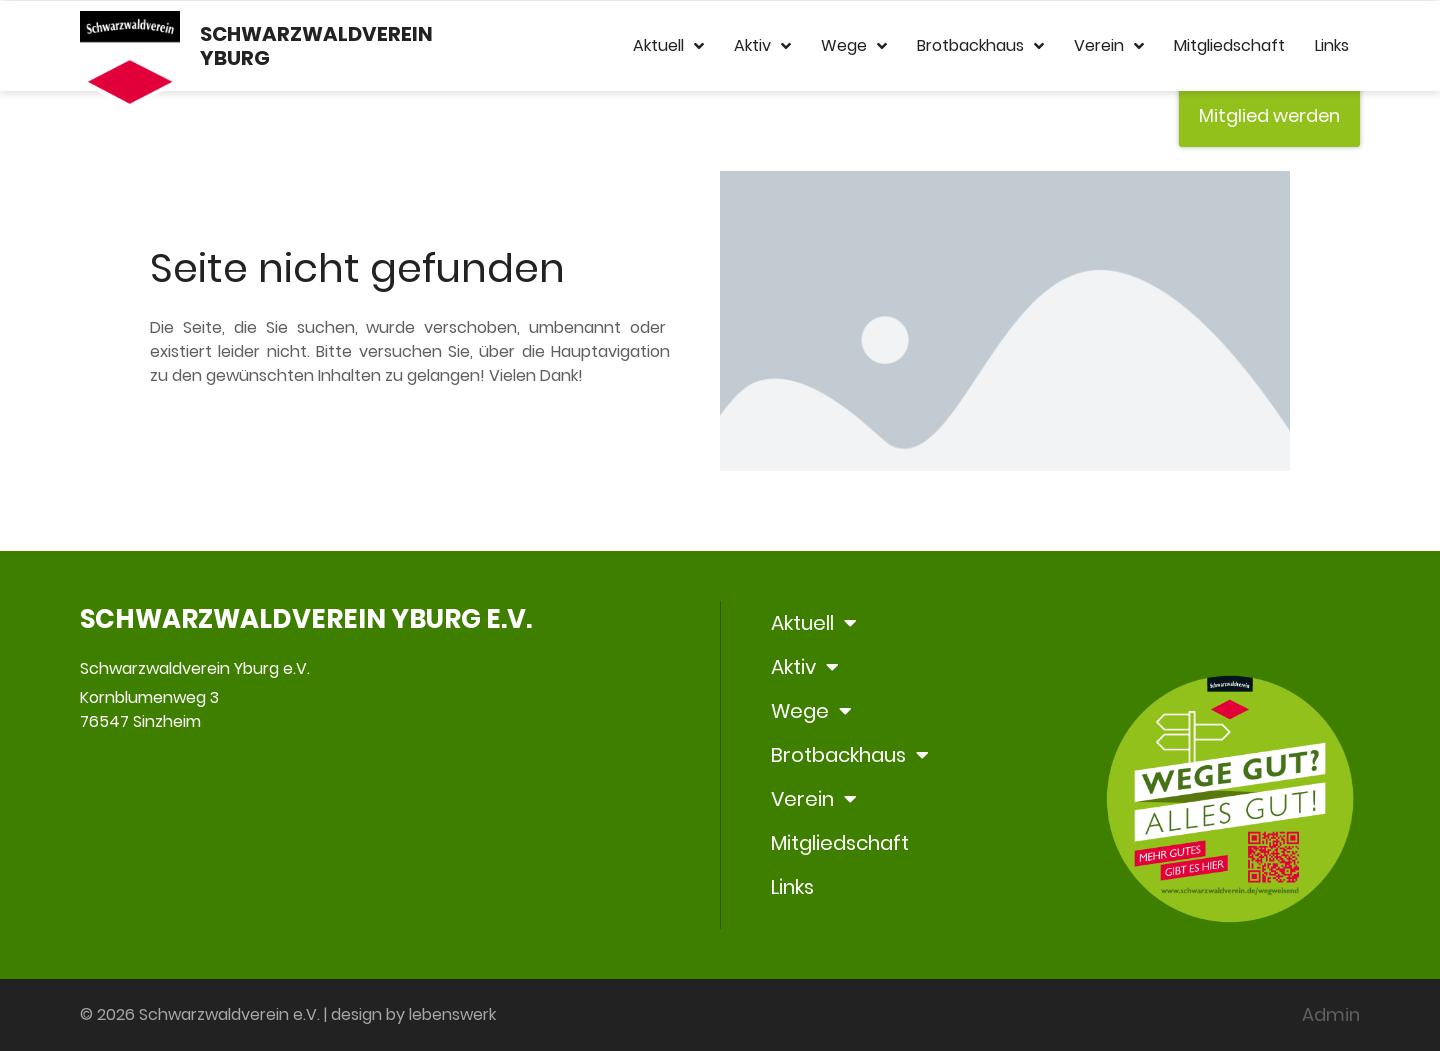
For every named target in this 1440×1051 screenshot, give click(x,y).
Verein (1109, 46)
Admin (1331, 1014)
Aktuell (668, 46)
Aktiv (762, 46)
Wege (854, 46)
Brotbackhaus (980, 46)
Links (1332, 45)
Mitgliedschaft (1229, 45)
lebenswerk (452, 1014)
